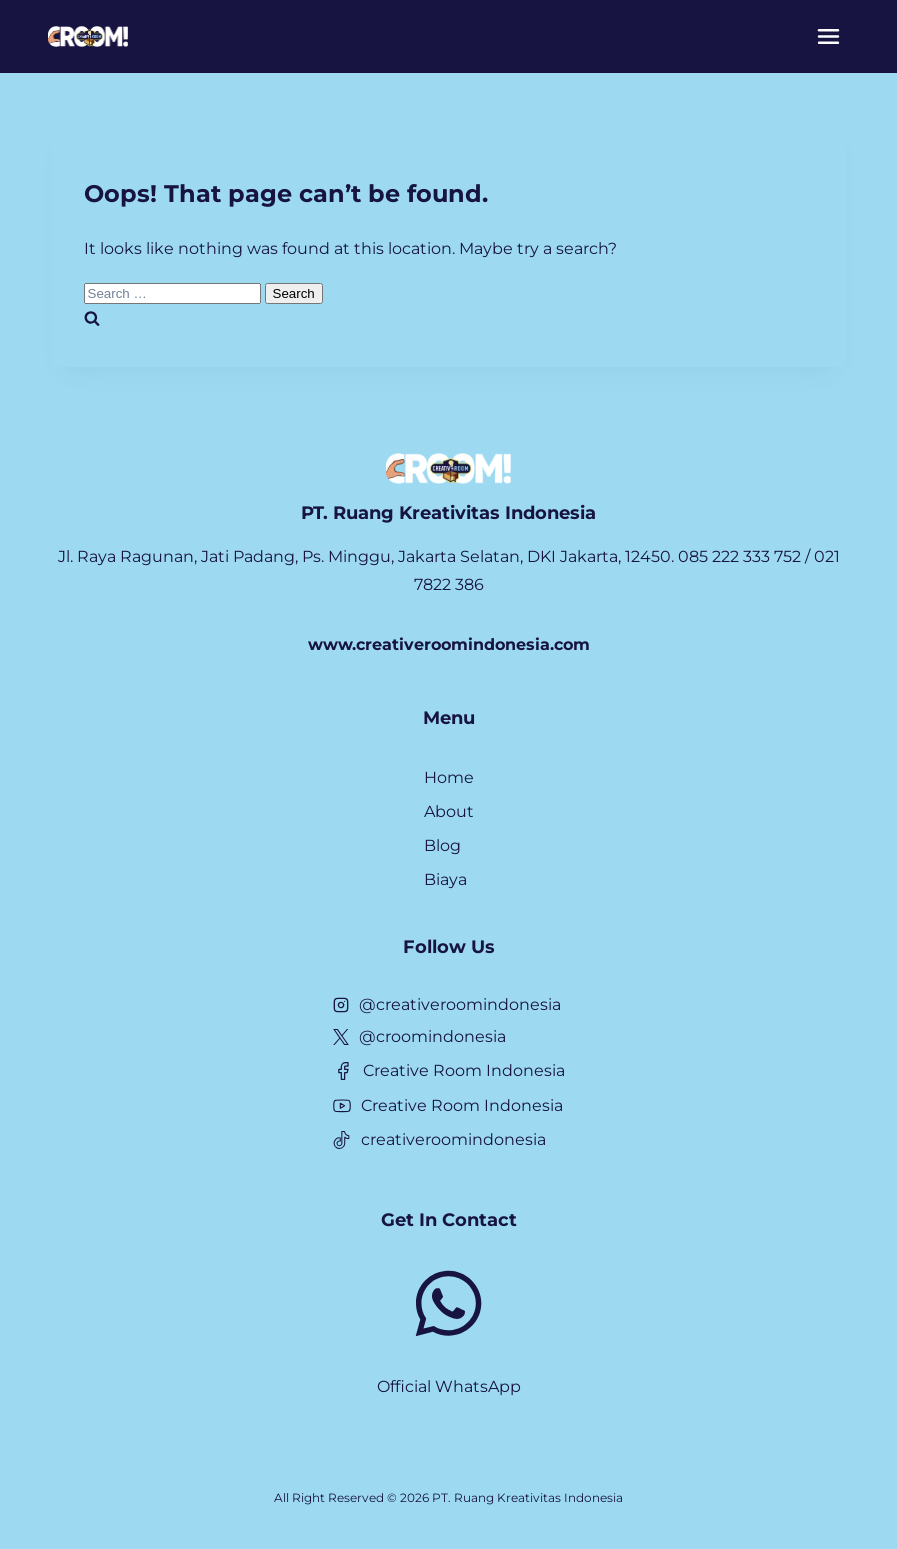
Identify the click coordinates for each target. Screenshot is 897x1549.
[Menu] (828, 36)
